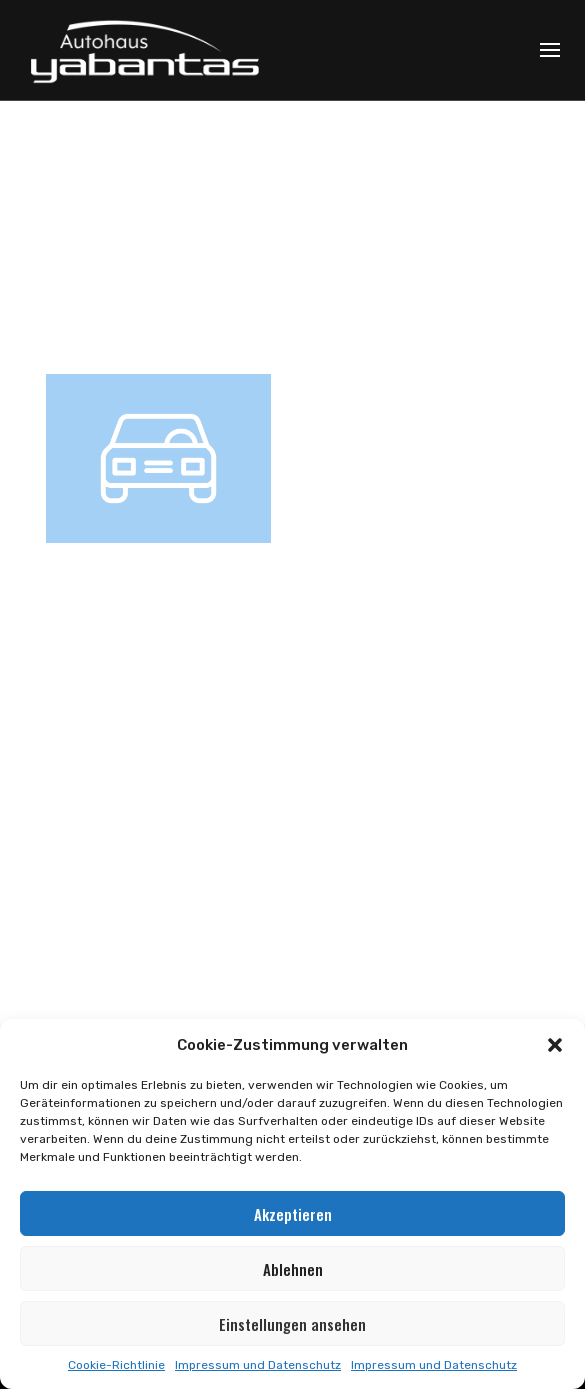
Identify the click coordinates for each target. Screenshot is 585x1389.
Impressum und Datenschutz (258, 1365)
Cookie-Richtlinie (116, 1365)
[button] (555, 1045)
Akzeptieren (293, 1214)
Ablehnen (293, 1269)
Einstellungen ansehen (292, 1324)
